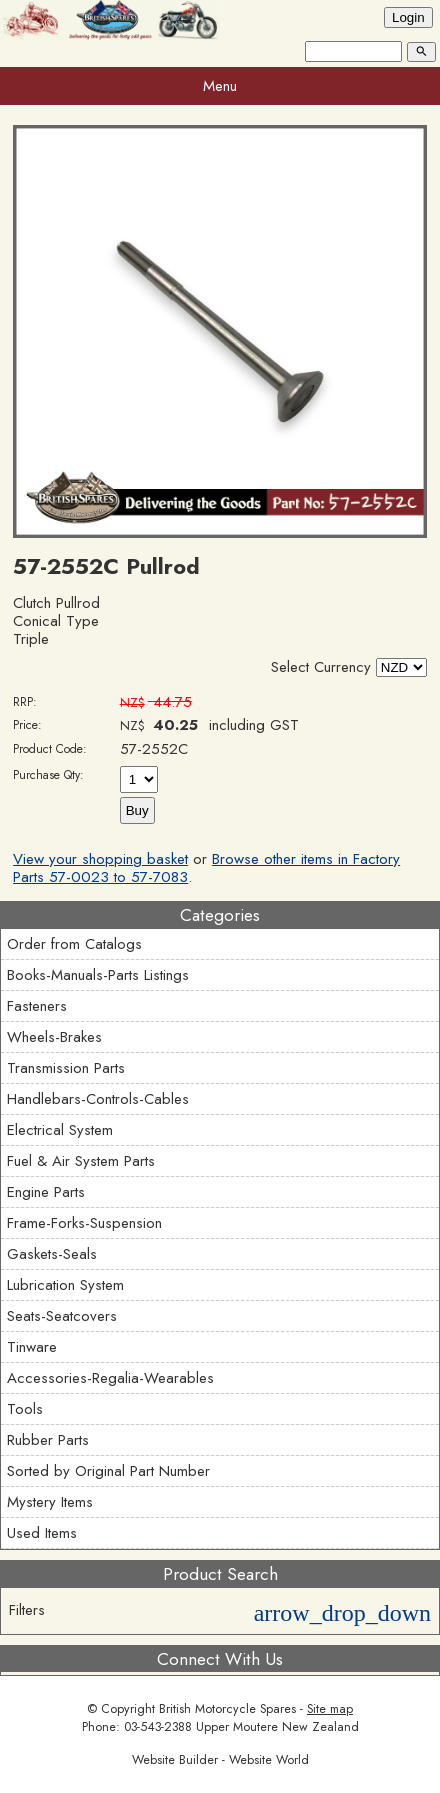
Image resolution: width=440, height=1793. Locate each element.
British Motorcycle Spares (227, 1709)
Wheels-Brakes (54, 1037)
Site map (330, 1709)
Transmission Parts (66, 1068)
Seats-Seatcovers (62, 1316)
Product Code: (50, 749)
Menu (220, 86)
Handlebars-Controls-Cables (98, 1099)
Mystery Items (50, 1502)
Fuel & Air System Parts (81, 1161)
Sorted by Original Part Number (108, 1471)
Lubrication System (65, 1285)
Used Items (42, 1533)
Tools (25, 1409)
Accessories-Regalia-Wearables (110, 1378)
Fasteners (37, 1006)
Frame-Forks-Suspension (84, 1223)
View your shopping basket (100, 859)
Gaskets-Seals (52, 1254)
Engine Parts (46, 1192)
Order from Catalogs (74, 944)
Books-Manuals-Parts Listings (98, 975)
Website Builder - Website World (220, 1760)
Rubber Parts (48, 1440)
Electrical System (60, 1130)
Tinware (32, 1347)
